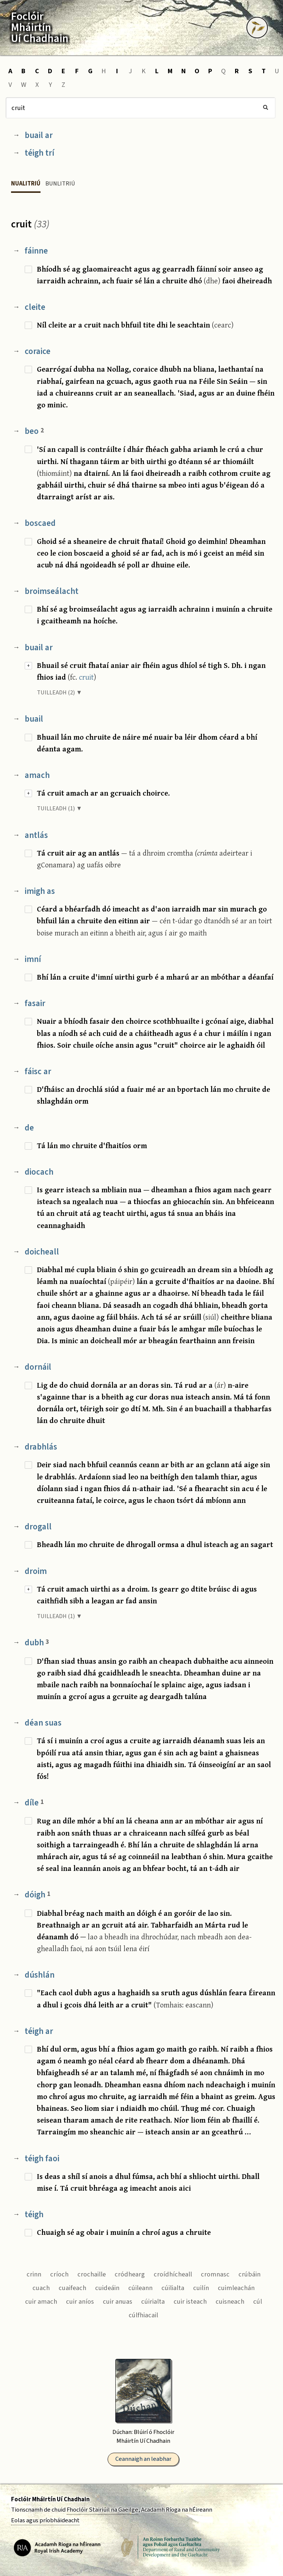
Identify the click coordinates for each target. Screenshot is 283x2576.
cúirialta (153, 2301)
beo (34, 431)
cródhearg (130, 2274)
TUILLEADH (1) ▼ (59, 808)
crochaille (91, 2274)
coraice (37, 351)
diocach (39, 1172)
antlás (36, 835)
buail (34, 719)
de (29, 1128)
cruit (86, 677)
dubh (37, 1642)
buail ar (39, 135)
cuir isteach (190, 2301)
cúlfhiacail (143, 2315)
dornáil (38, 1367)
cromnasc (215, 2274)
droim (36, 1571)
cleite (35, 307)
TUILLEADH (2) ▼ (59, 692)
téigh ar (39, 2031)
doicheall (42, 1252)
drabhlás (41, 1447)
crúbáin (249, 2274)
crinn (34, 2274)
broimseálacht (51, 591)
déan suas (43, 1723)
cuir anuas (117, 2301)
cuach (41, 2288)
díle (34, 1803)
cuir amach (41, 2301)
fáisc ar (38, 1071)
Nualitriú (26, 183)
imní (33, 959)
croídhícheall (173, 2274)
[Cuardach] (141, 107)
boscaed (40, 523)
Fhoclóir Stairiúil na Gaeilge (102, 2509)
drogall (38, 1527)
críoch (59, 2274)
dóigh (37, 1895)
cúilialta (172, 2288)
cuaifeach (72, 2288)
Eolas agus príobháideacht (45, 2520)
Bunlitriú (60, 183)
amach (37, 775)
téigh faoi (42, 2158)
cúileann (140, 2288)
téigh (34, 2214)
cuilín (201, 2288)
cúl (257, 2301)
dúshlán (40, 1975)
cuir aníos (80, 2301)
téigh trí (39, 153)
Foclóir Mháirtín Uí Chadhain (50, 2499)
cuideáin (107, 2288)
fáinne (36, 251)
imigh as (40, 891)
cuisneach (230, 2301)
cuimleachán (236, 2288)
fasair (35, 1003)
